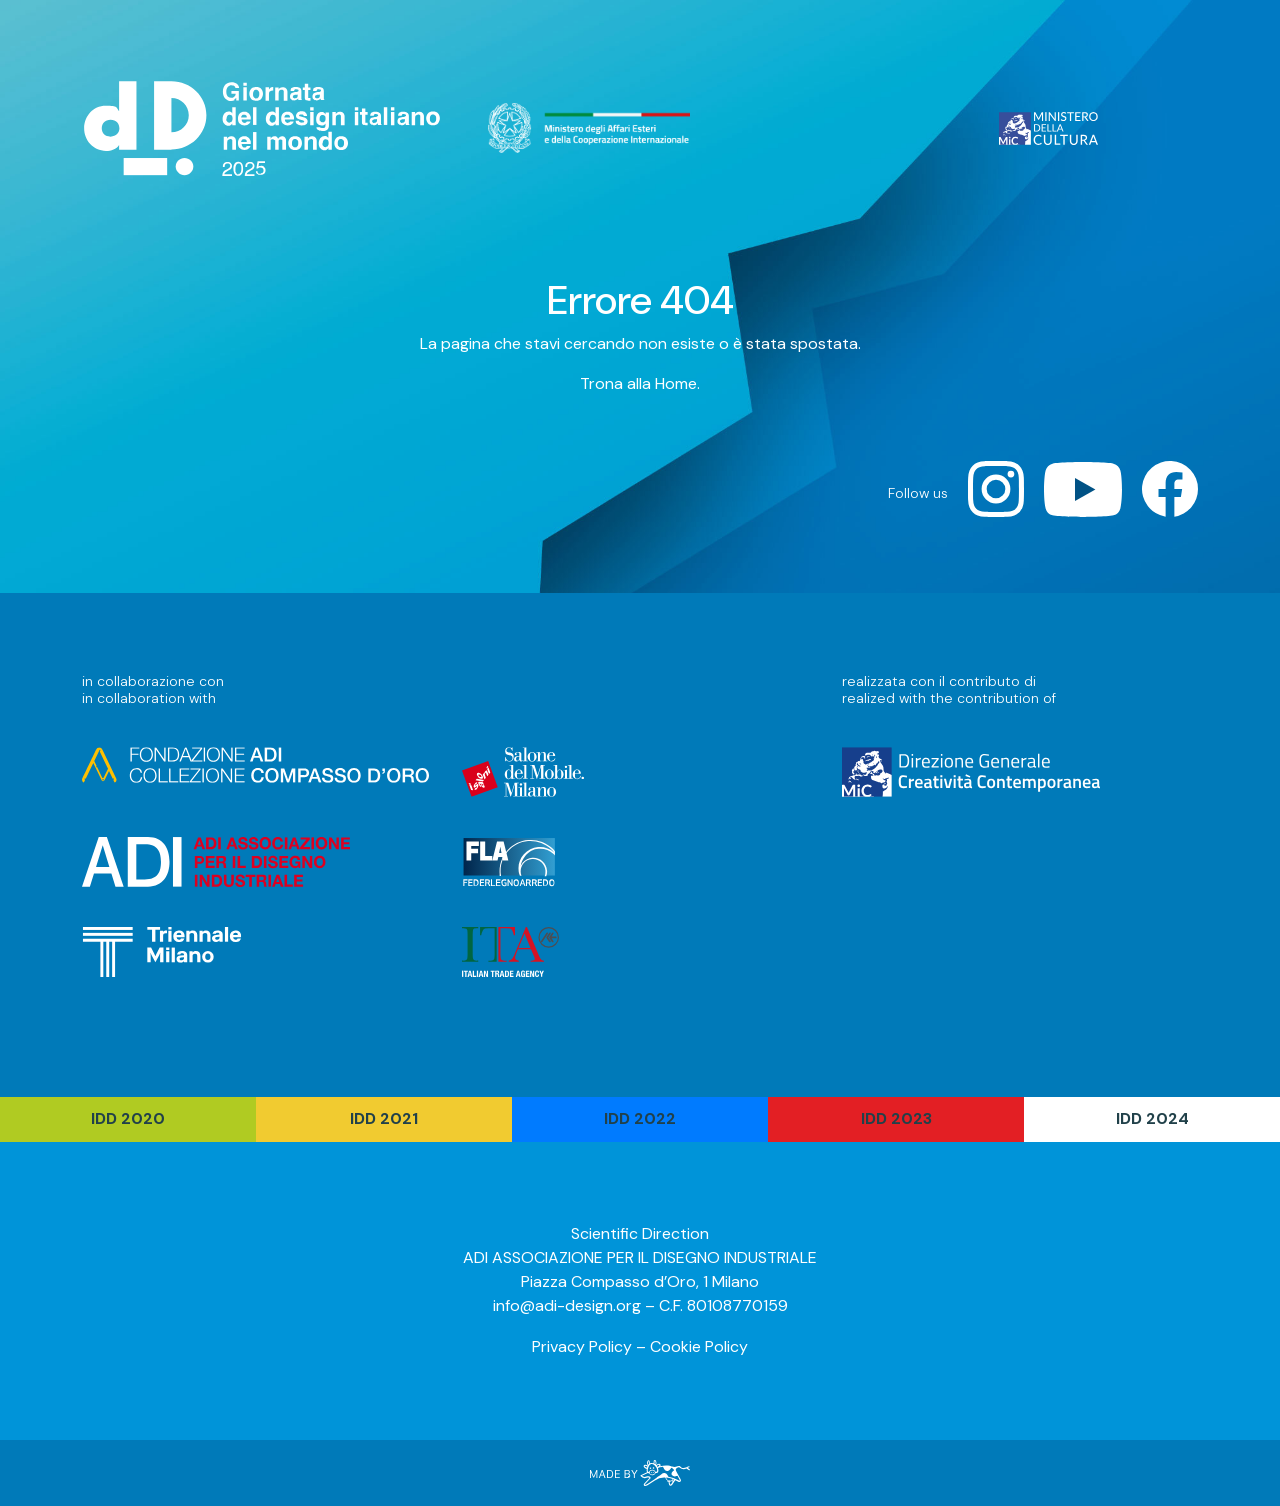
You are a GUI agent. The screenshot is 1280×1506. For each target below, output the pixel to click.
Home (676, 383)
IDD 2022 (640, 1118)
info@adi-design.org (567, 1305)
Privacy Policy (582, 1346)
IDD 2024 (1152, 1118)
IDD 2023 (896, 1118)
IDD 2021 (384, 1118)
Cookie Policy (699, 1346)
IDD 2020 (128, 1118)
